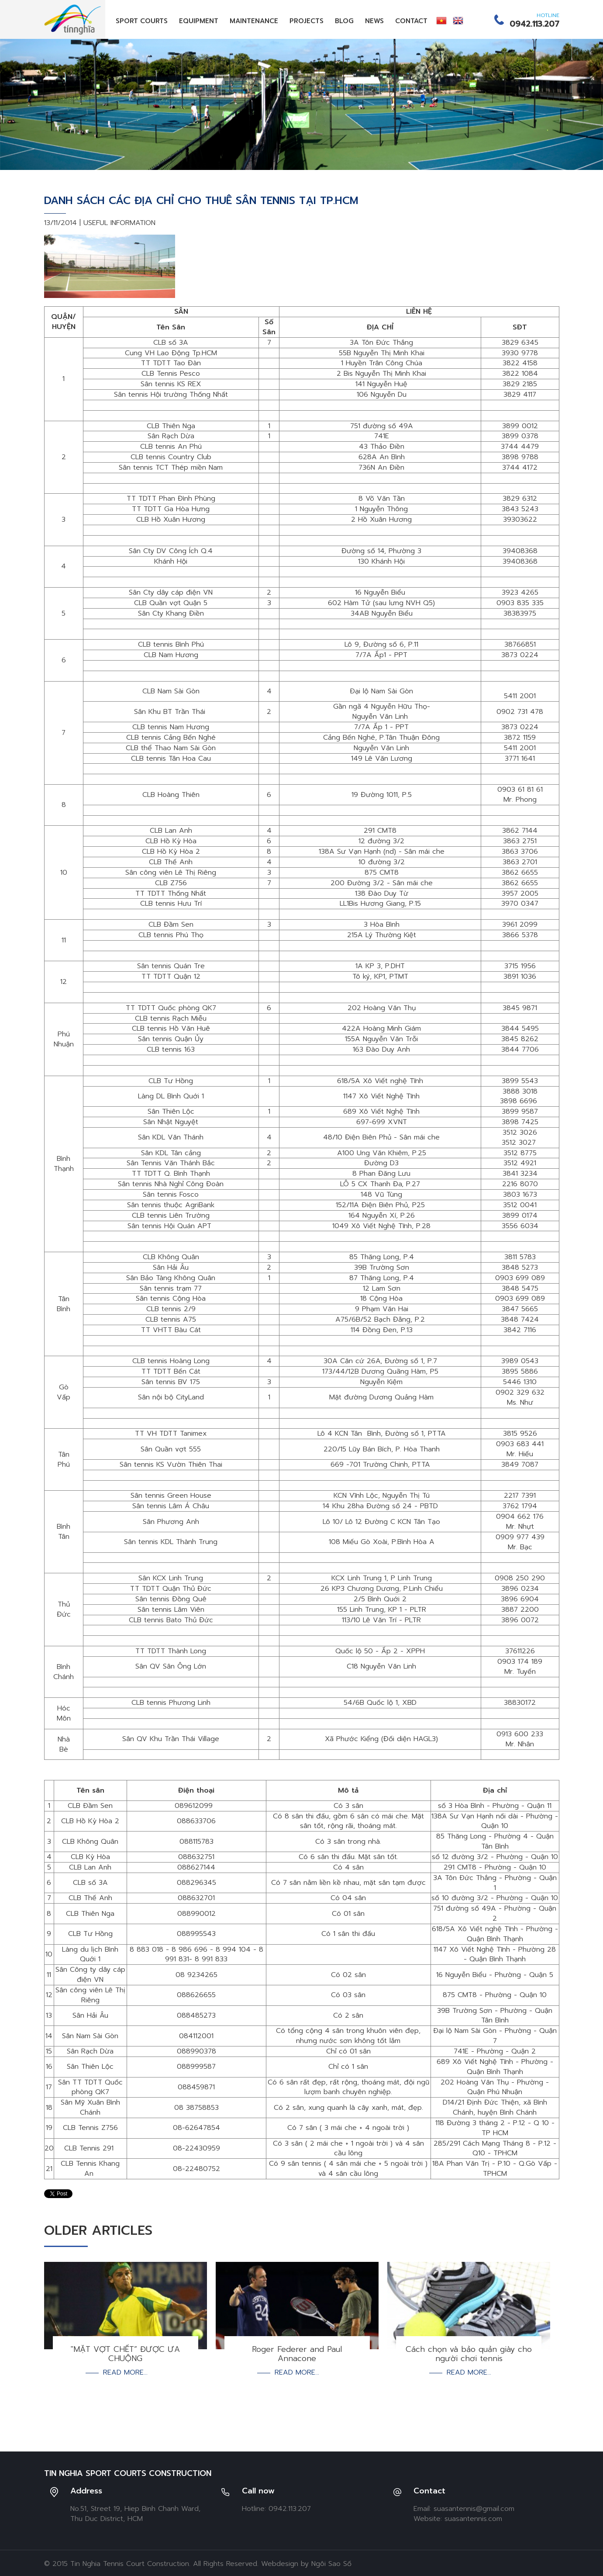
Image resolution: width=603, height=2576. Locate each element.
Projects (306, 21)
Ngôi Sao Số (331, 2564)
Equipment (198, 21)
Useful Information (119, 223)
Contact (411, 21)
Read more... (125, 2373)
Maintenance (254, 21)
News (374, 21)
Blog (344, 21)
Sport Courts (142, 21)
